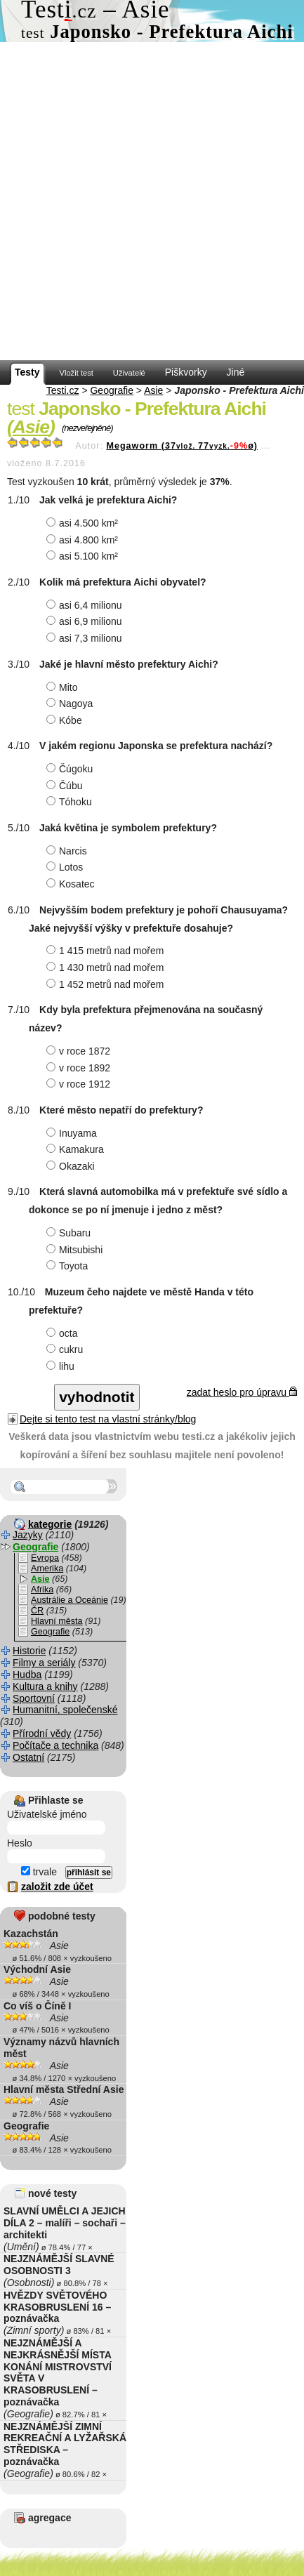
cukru (66, 1349)
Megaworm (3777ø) (182, 446)
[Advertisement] (152, 201)
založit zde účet (57, 1886)
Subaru (70, 1233)
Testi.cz (62, 390)
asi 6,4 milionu (86, 605)
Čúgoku (71, 768)
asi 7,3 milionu (86, 638)
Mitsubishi (76, 1249)
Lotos (66, 867)
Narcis (68, 851)
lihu (62, 1366)
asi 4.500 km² (84, 523)
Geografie (111, 390)
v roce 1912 (80, 1084)
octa (63, 1333)
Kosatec (72, 884)
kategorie (50, 1524)
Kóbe (66, 720)
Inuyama (73, 1133)
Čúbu (66, 785)
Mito (63, 687)
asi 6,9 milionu (86, 621)
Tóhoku (71, 801)
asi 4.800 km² (84, 540)
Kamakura (77, 1149)
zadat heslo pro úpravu (242, 1392)
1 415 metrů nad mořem (107, 950)
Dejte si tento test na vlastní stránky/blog (108, 1419)
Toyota (69, 1266)
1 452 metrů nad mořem (107, 984)
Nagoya (71, 703)
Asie (153, 390)
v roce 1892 (80, 1068)
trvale (39, 1871)
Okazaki (72, 1166)
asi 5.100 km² (84, 556)
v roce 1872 (80, 1051)
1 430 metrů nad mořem (107, 967)
